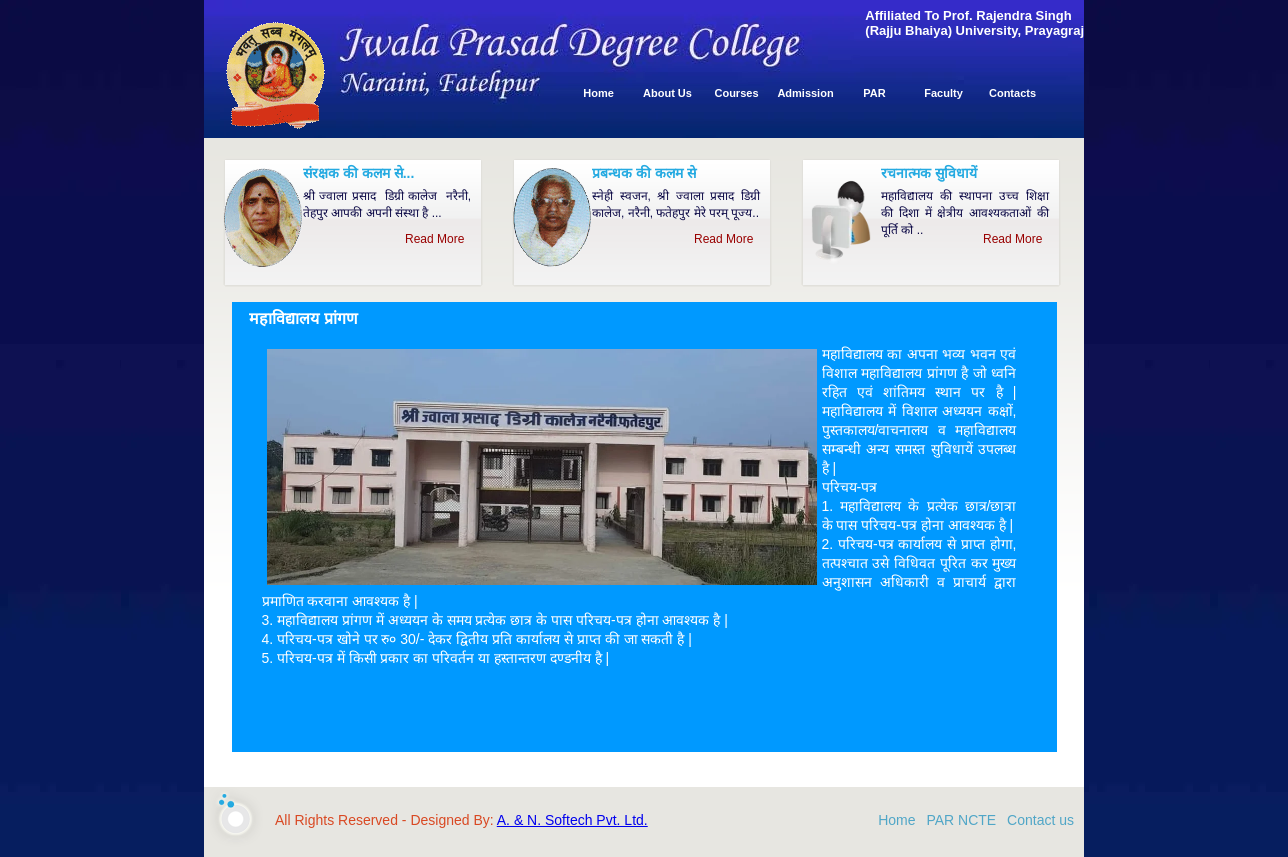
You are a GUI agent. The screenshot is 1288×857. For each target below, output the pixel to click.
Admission (805, 93)
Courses (736, 93)
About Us (667, 93)
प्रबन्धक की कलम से (644, 173)
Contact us (1040, 820)
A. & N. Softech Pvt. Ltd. (572, 820)
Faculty (943, 93)
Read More (438, 239)
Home (598, 93)
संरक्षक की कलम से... (358, 173)
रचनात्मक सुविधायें (929, 173)
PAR (874, 93)
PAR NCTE (961, 820)
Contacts (1012, 93)
